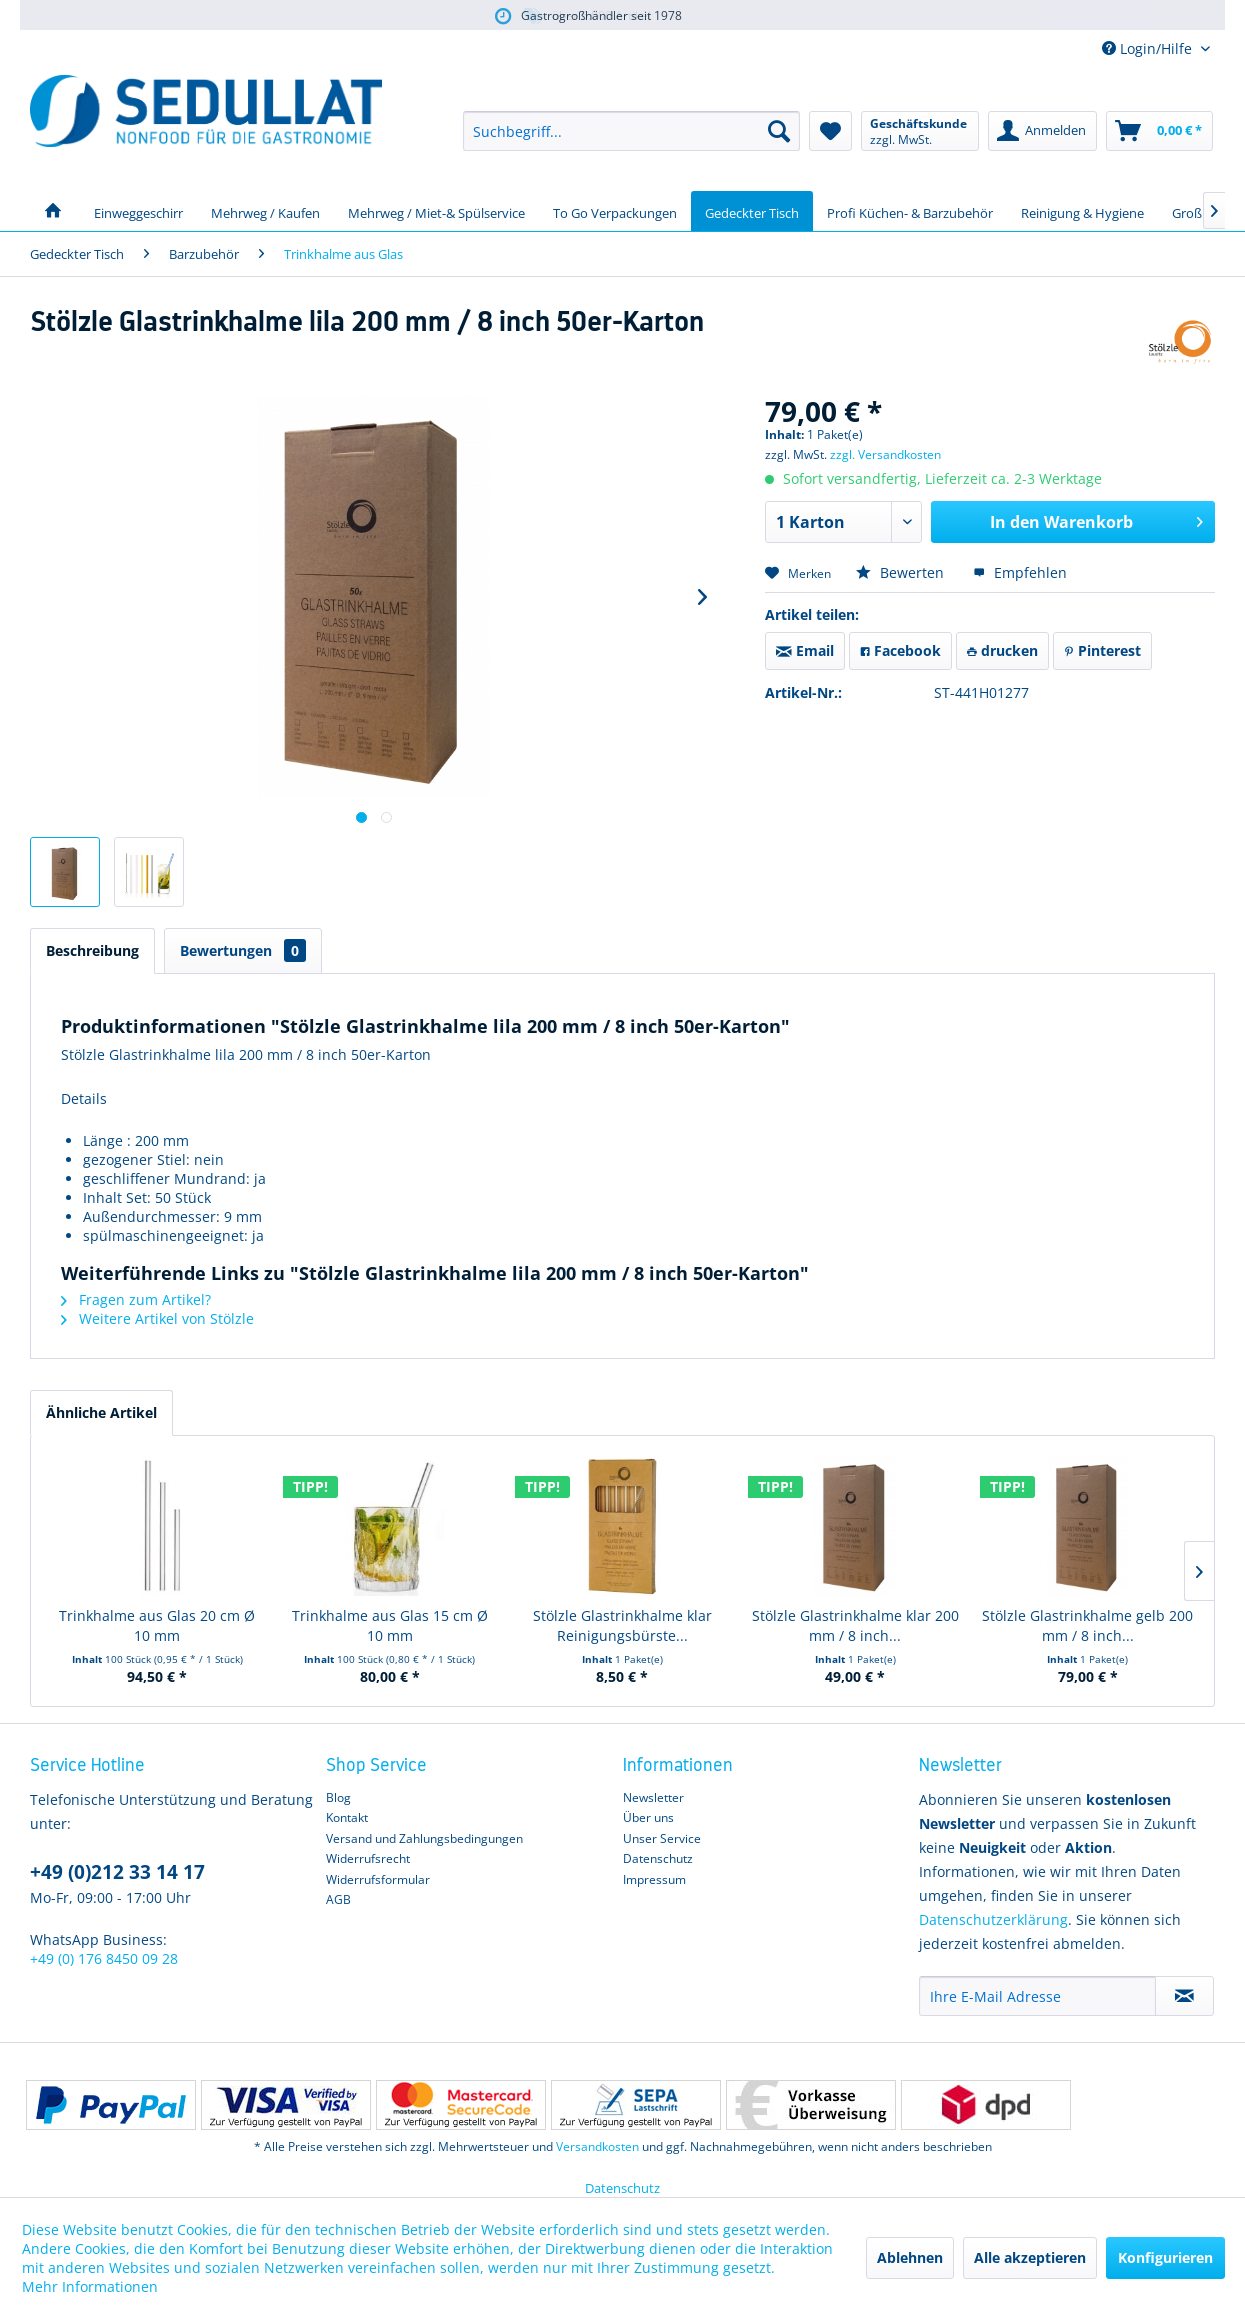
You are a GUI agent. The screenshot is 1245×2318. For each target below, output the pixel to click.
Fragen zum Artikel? (136, 1299)
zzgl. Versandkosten (885, 454)
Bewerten (902, 572)
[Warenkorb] (1159, 131)
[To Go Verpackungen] (615, 211)
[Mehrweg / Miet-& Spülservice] (436, 211)
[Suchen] (779, 131)
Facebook (900, 650)
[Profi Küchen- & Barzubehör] (910, 211)
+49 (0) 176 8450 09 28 (104, 1958)
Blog (338, 1797)
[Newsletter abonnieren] (1184, 1996)
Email (805, 650)
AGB (338, 1899)
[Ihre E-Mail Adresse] (1037, 1996)
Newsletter (653, 1797)
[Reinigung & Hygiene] (1082, 211)
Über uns (648, 1817)
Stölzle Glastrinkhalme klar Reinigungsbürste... (622, 1625)
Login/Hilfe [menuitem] (1149, 48)
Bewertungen (243, 950)
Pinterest (1102, 650)
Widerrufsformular (378, 1879)
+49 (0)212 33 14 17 (117, 1872)
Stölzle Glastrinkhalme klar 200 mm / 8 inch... (855, 1625)
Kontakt (347, 1817)
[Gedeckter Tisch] (752, 211)
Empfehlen (1020, 572)
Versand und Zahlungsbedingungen (424, 1838)
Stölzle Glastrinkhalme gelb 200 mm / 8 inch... (1087, 1625)
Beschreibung (92, 950)
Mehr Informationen (90, 2286)
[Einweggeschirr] (138, 211)
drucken (1002, 650)
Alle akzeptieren (1030, 2257)
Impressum (654, 1879)
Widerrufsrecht (368, 1858)
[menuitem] (631, 131)
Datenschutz (658, 1858)
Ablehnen (910, 2257)
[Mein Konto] (1042, 131)
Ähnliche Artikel (101, 1412)
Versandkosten (597, 2146)
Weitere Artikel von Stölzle (157, 1318)
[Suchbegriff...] (631, 131)
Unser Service (662, 1838)
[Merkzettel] (830, 131)
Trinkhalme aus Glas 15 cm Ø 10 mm (390, 1625)
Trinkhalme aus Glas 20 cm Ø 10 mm (157, 1625)
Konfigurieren (1165, 2257)
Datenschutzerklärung (993, 1919)
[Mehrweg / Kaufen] (265, 211)
